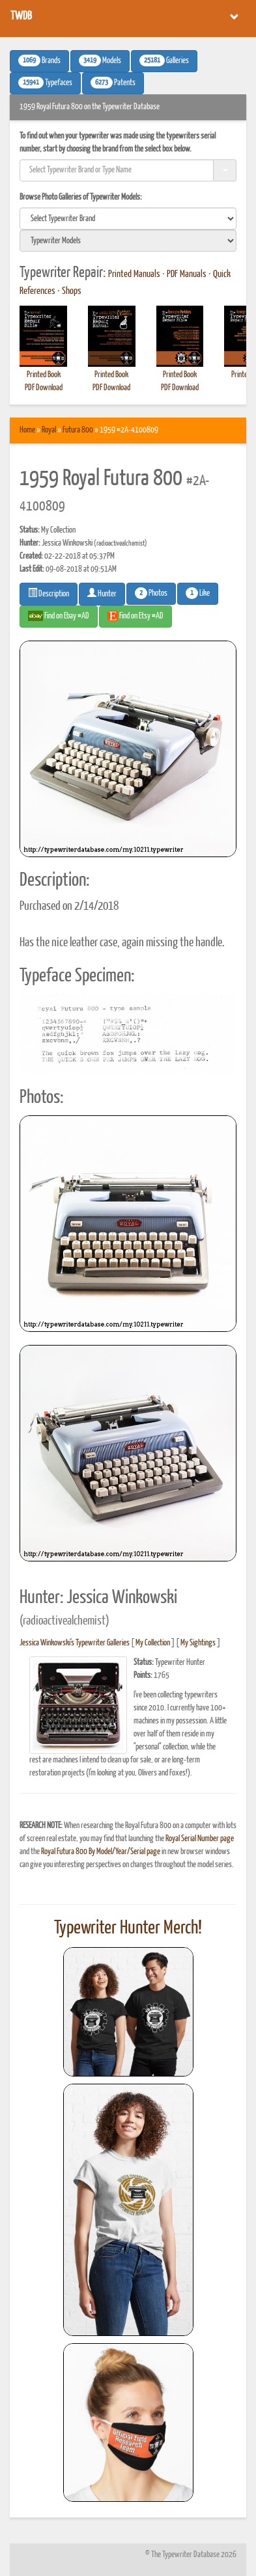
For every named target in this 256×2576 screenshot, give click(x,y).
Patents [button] (113, 82)
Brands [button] (39, 60)
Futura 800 (78, 430)
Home (27, 430)
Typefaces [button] (45, 82)
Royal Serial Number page (199, 1839)
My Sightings (198, 1643)
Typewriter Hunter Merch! (128, 1928)
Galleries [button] (164, 60)
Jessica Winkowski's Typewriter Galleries (75, 1643)
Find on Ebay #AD (58, 616)
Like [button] (198, 593)
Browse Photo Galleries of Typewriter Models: (81, 197)
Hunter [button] (102, 593)
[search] (128, 218)
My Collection (152, 1643)
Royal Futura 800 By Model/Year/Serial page (100, 1852)
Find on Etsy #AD (135, 616)
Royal (49, 430)
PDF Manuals (186, 274)
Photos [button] (151, 593)
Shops (71, 291)
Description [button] (48, 593)
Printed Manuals (134, 274)
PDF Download (44, 388)
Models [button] (100, 60)
